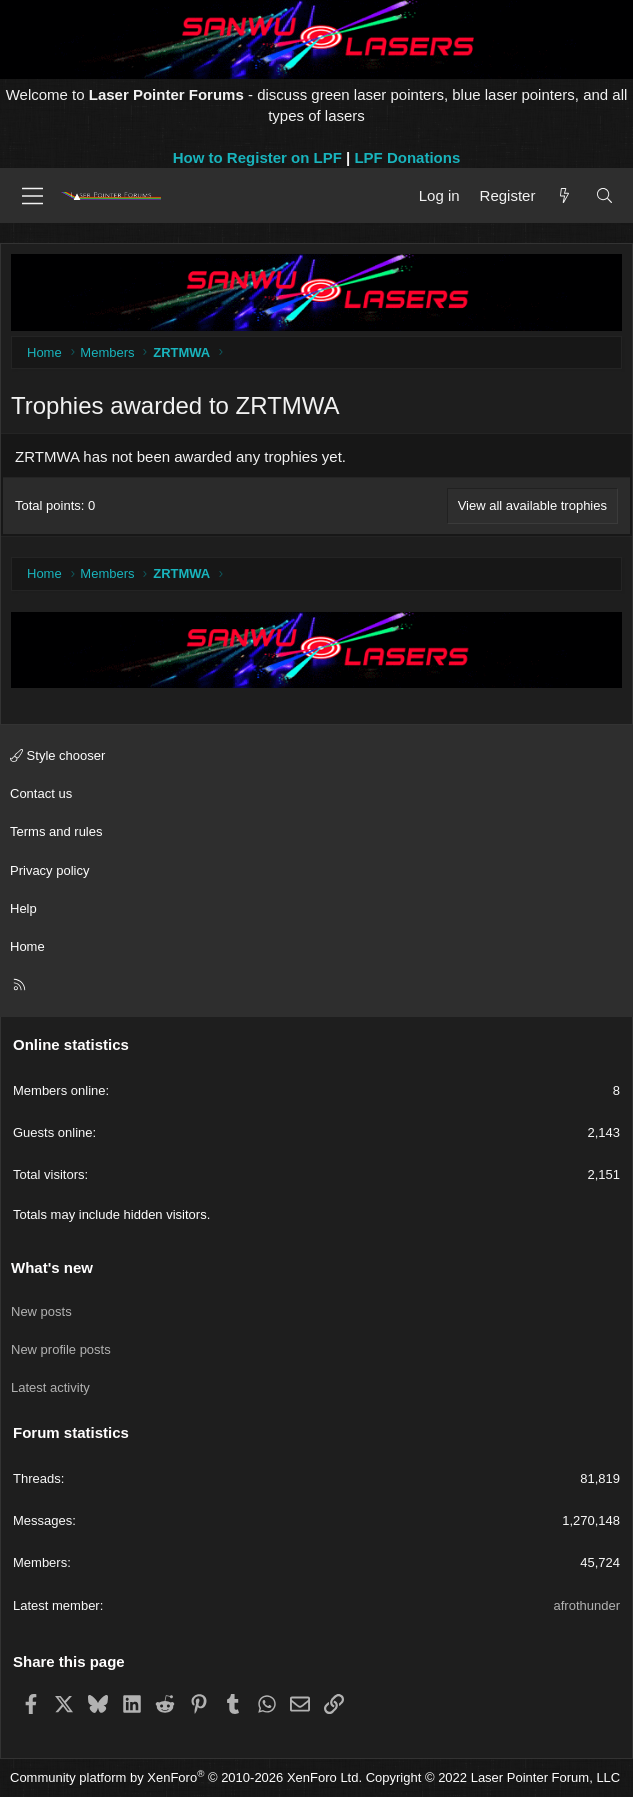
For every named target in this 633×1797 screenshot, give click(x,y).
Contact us (41, 793)
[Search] (604, 195)
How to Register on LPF (257, 157)
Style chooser (57, 755)
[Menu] (32, 196)
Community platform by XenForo (186, 1777)
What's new (52, 1267)
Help (23, 908)
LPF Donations (407, 157)
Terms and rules (56, 831)
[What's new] (564, 195)
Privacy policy (49, 870)
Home (27, 946)
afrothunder (587, 1605)
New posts (41, 1311)
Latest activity (50, 1387)
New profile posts (61, 1349)
